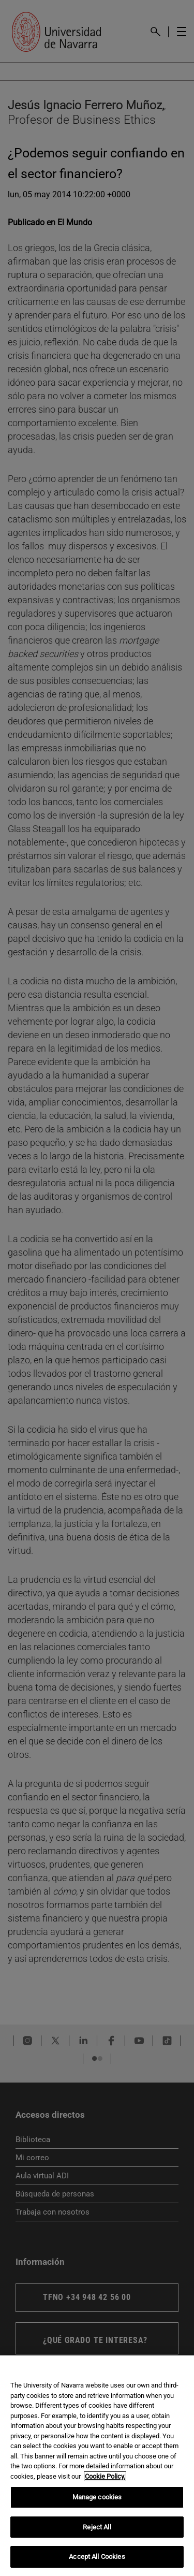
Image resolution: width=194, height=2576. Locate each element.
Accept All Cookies (97, 2556)
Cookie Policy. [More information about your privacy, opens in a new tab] (105, 2476)
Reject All (97, 2527)
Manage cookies (97, 2497)
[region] (97, 2465)
